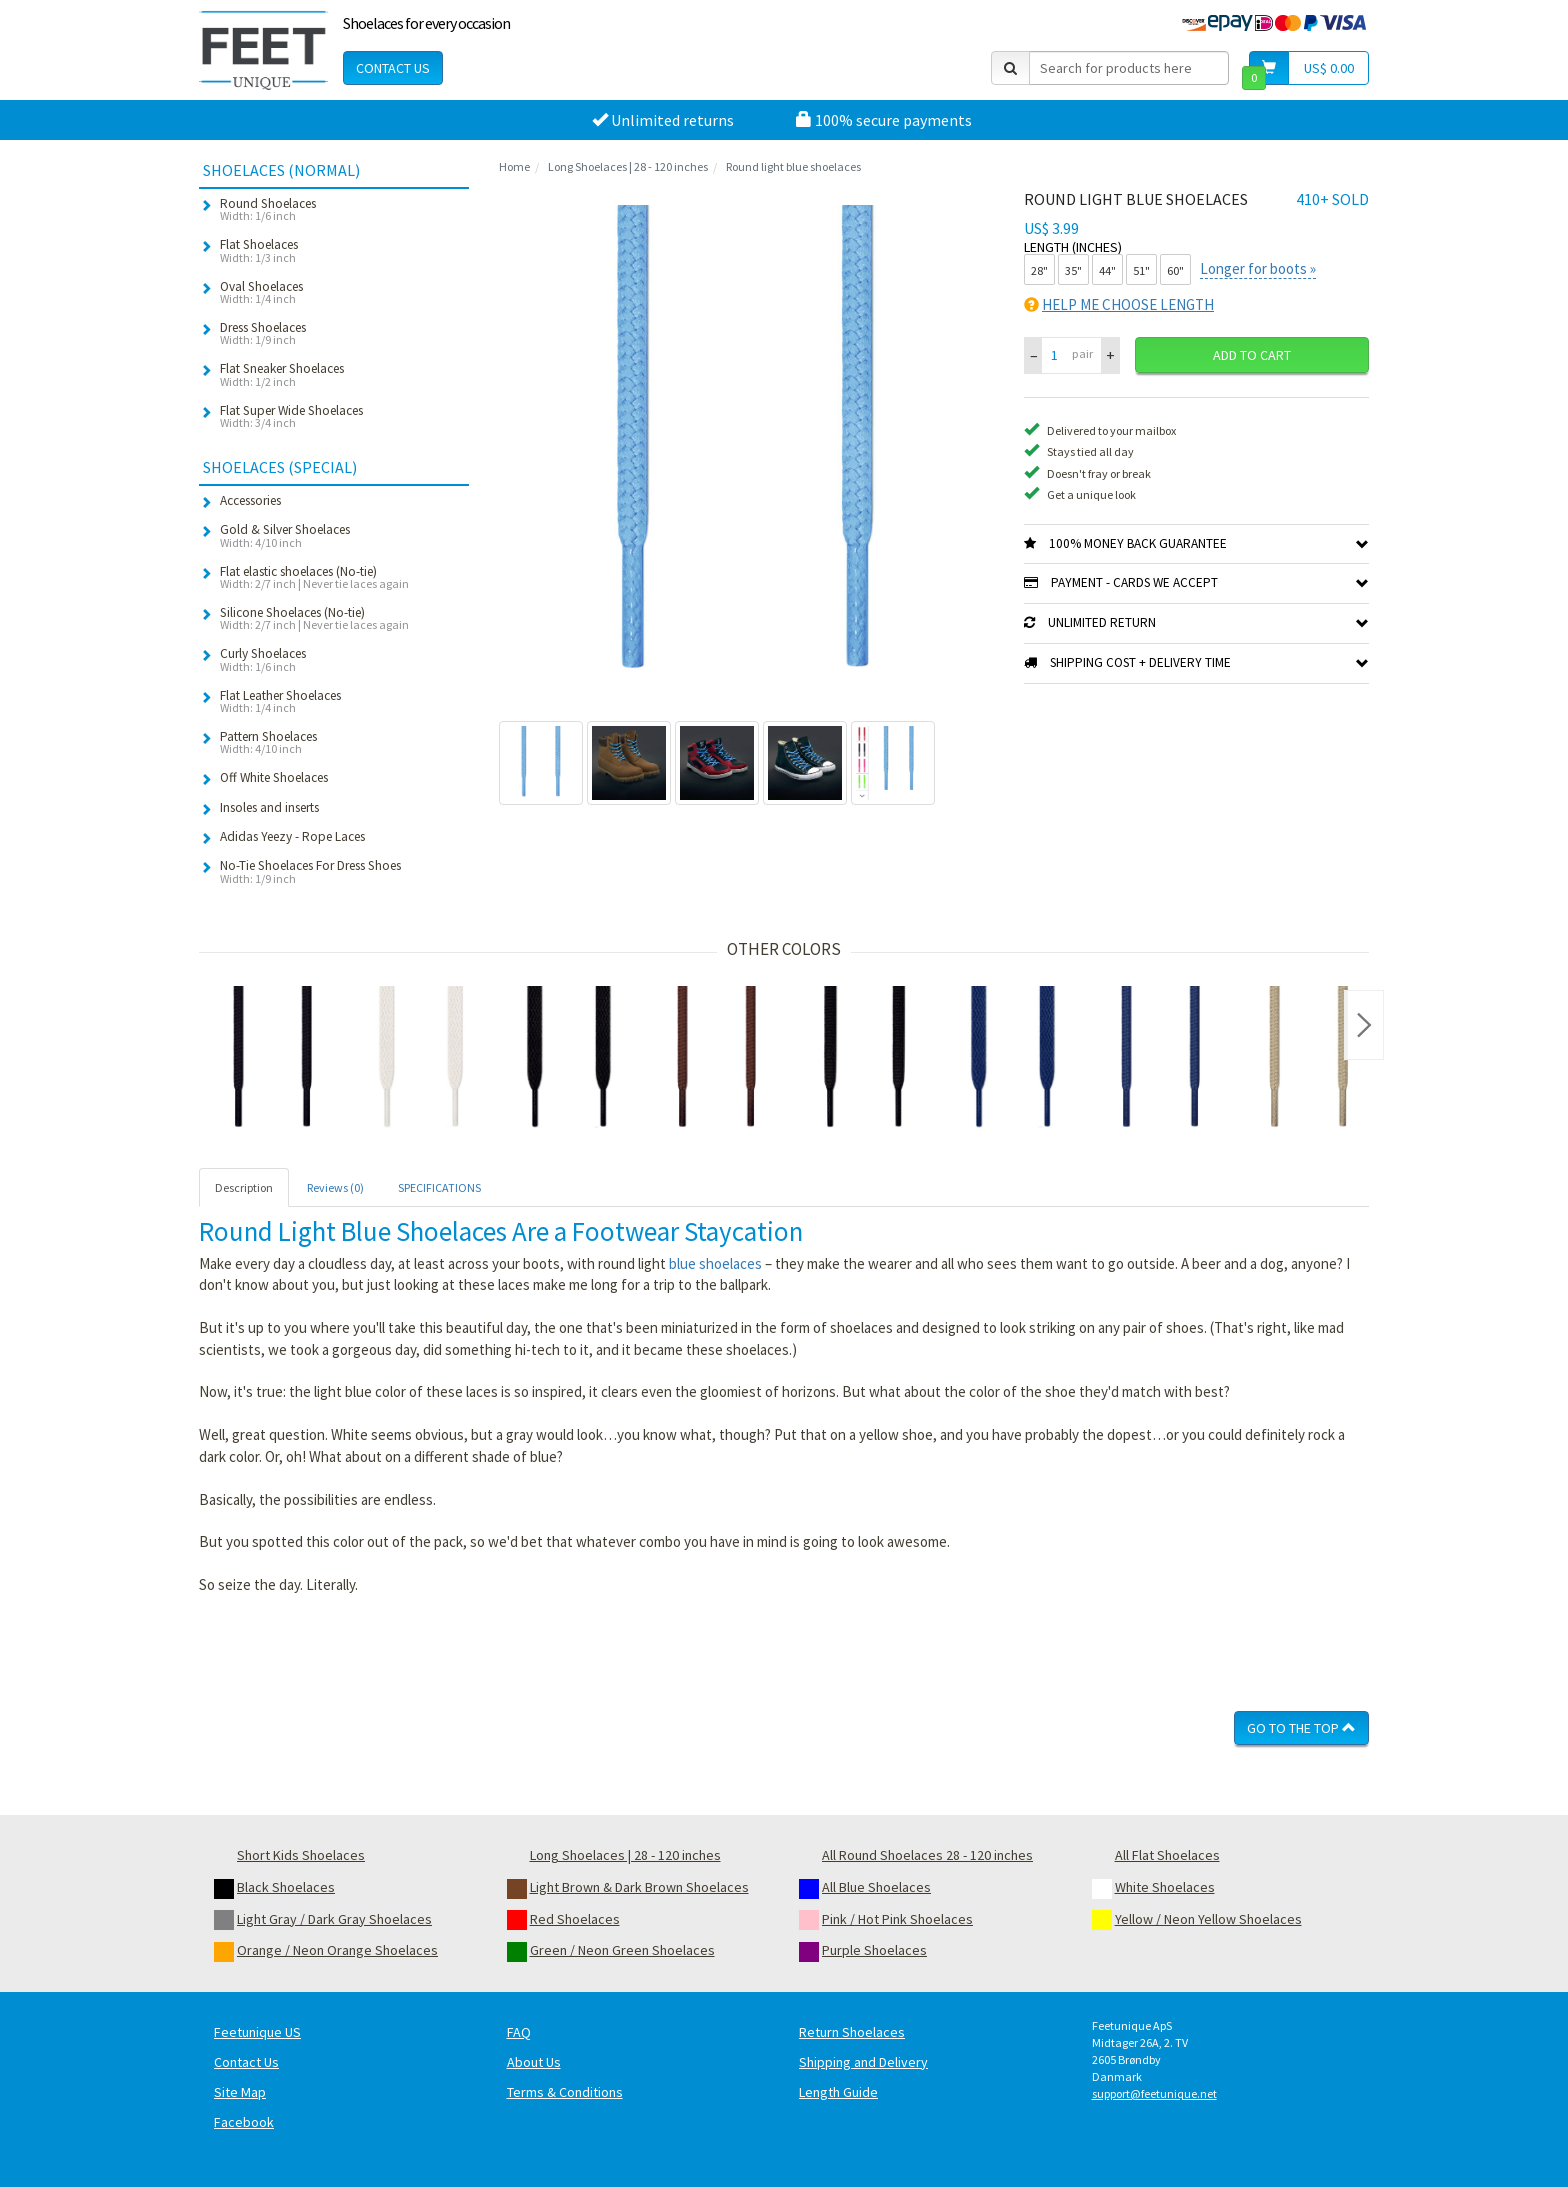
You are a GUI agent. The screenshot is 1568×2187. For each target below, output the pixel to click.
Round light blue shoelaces (793, 166)
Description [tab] (244, 1187)
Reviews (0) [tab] (335, 1187)
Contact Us (393, 68)
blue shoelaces (715, 1263)
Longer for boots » (1258, 268)
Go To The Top (1301, 1728)
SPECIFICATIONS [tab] (439, 1187)
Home (514, 166)
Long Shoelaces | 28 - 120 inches (628, 166)
